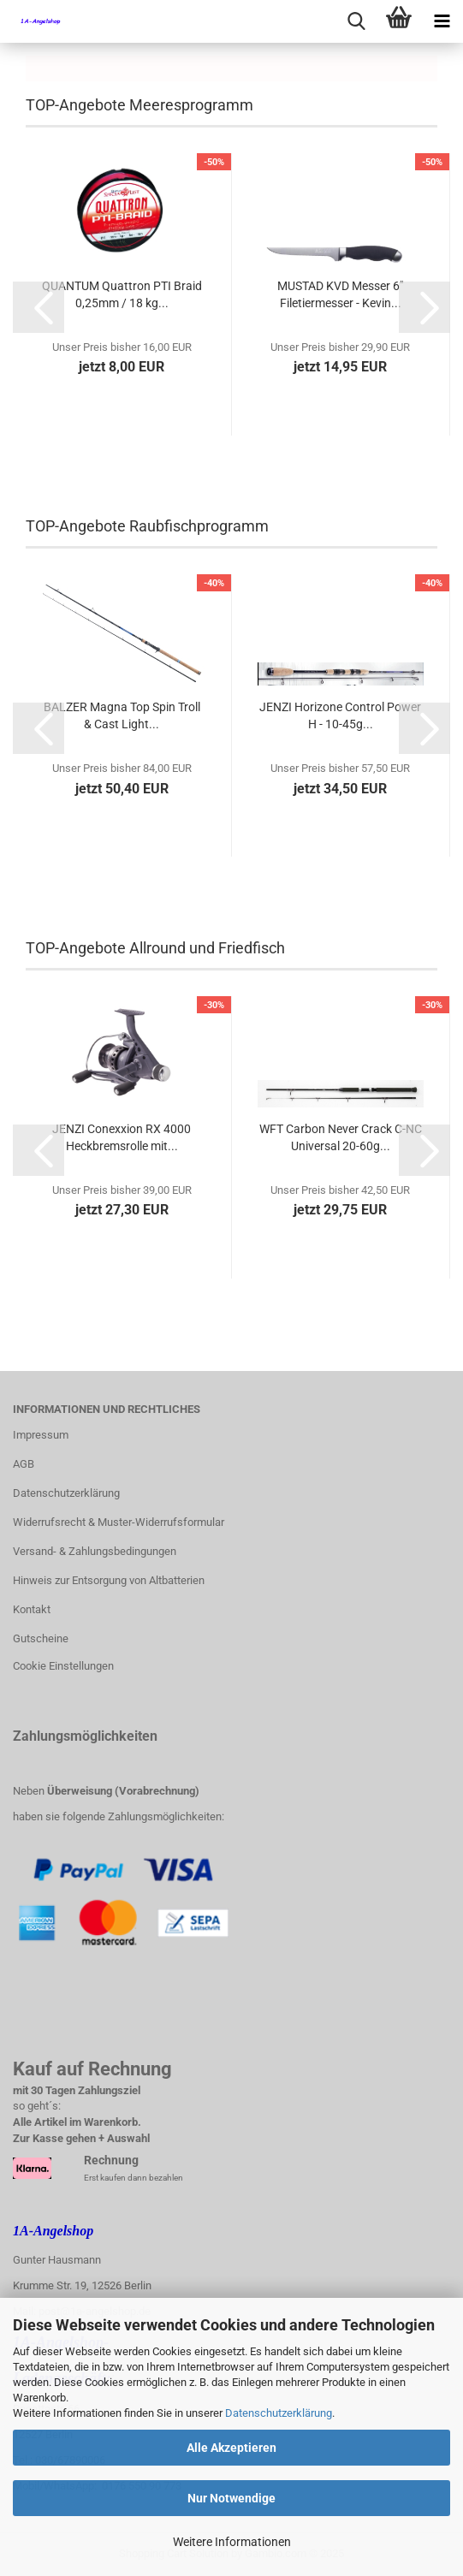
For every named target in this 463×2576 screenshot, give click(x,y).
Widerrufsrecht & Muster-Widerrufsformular (118, 1522)
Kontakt (31, 1609)
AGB (23, 1463)
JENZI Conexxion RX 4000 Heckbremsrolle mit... (121, 1137)
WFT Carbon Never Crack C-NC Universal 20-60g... (340, 1137)
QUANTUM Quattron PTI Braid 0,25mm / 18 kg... (122, 294)
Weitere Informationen (232, 2542)
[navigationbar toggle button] (441, 21)
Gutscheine (40, 1638)
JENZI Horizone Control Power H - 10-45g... (340, 715)
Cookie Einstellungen (63, 1665)
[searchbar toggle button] (356, 21)
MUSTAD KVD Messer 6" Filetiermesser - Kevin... (340, 294)
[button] (38, 307)
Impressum (40, 1434)
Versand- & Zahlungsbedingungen (94, 1551)
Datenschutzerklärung (278, 2413)
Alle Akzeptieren (231, 2447)
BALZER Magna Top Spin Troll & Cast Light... (122, 715)
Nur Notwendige (231, 2498)
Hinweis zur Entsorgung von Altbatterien (109, 1580)
